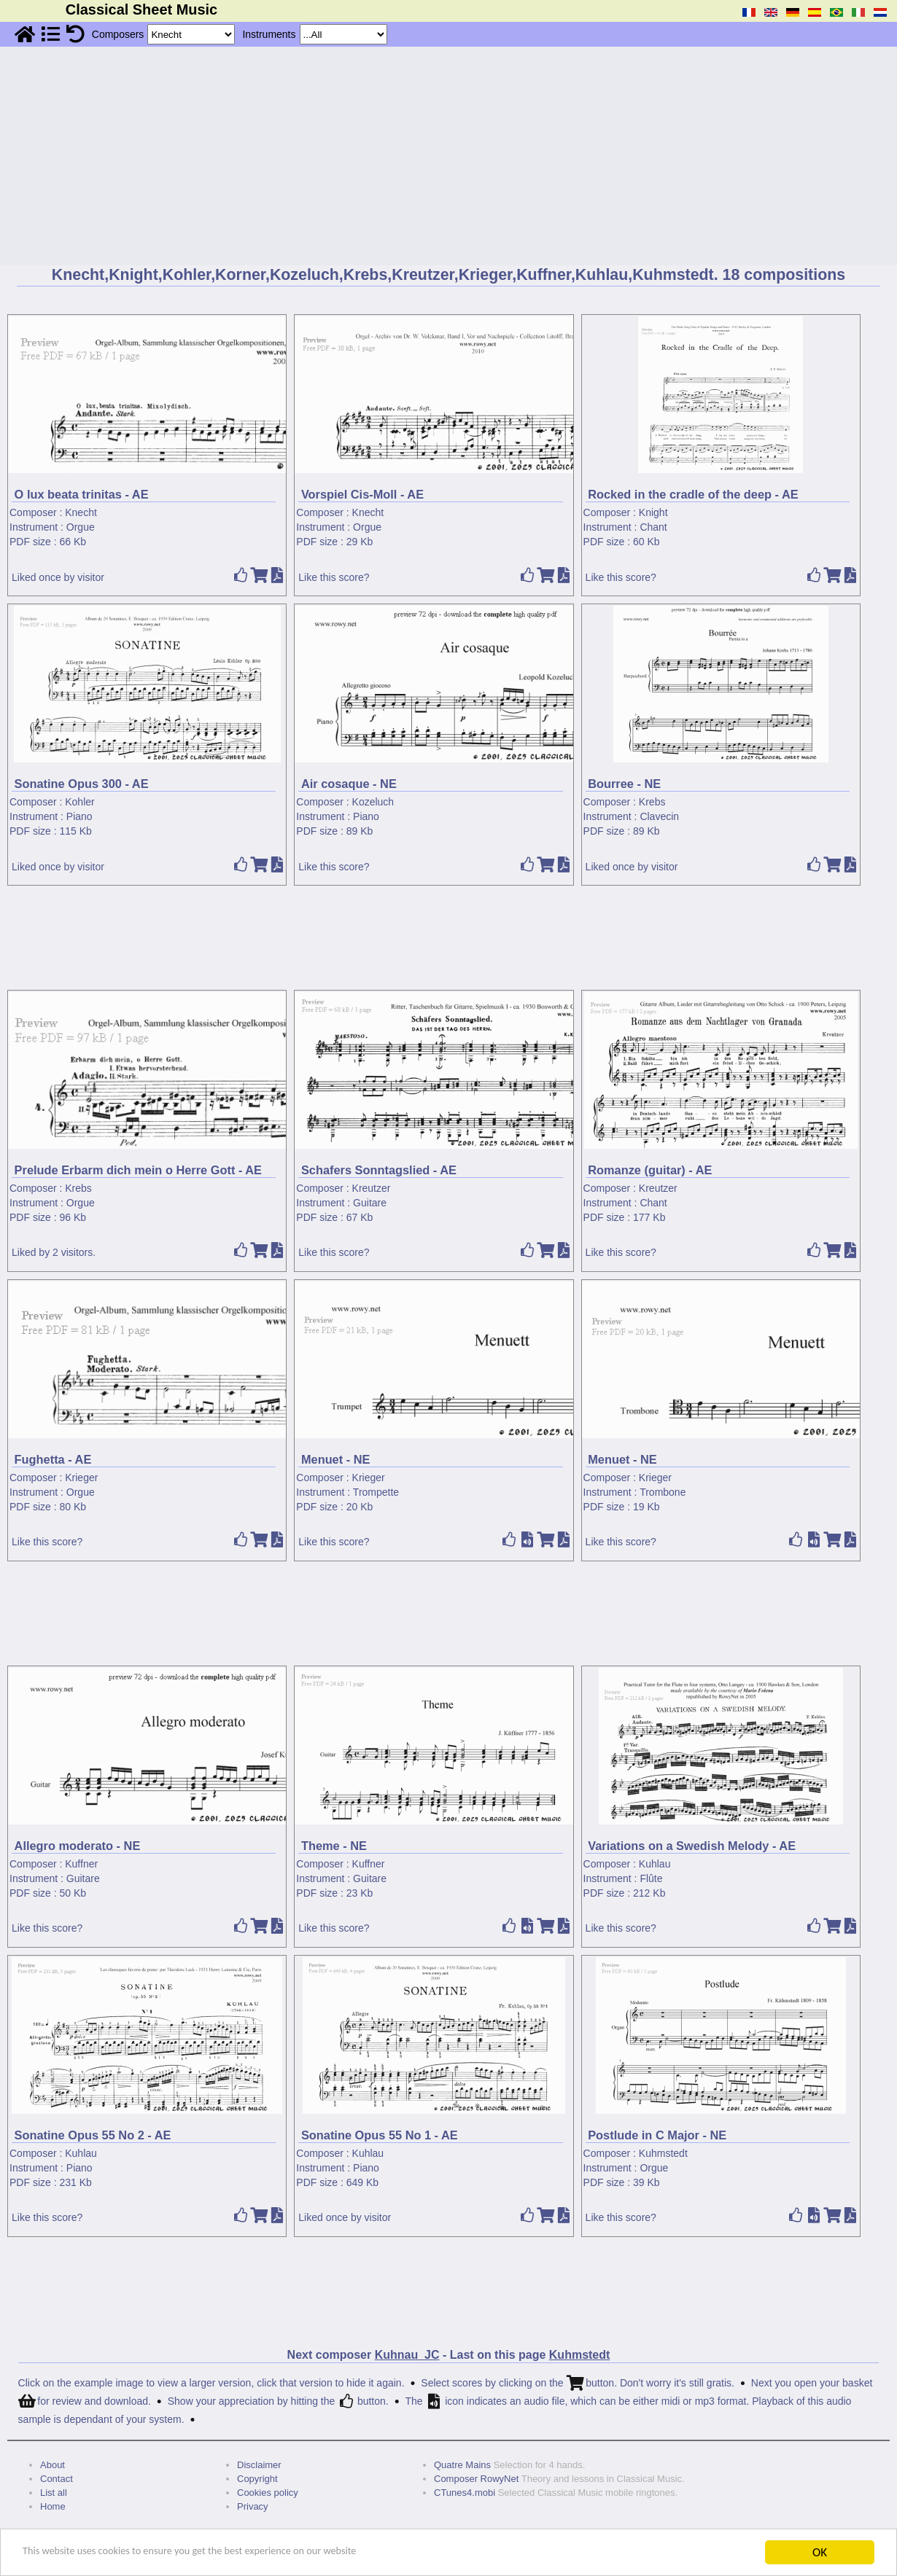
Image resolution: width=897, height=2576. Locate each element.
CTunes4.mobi (464, 2492)
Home (53, 2506)
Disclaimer (259, 2464)
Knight (653, 512)
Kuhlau (655, 1864)
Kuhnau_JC (407, 2355)
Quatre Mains (462, 2464)
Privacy (252, 2506)
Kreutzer (371, 1188)
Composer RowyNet (476, 2478)
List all (53, 2492)
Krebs (652, 802)
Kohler (79, 802)
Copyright (257, 2478)
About (52, 2464)
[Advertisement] (448, 156)
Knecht (81, 512)
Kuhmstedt (663, 2153)
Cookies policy (267, 2492)
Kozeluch (373, 802)
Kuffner (81, 1864)
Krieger (81, 1477)
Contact (56, 2478)
